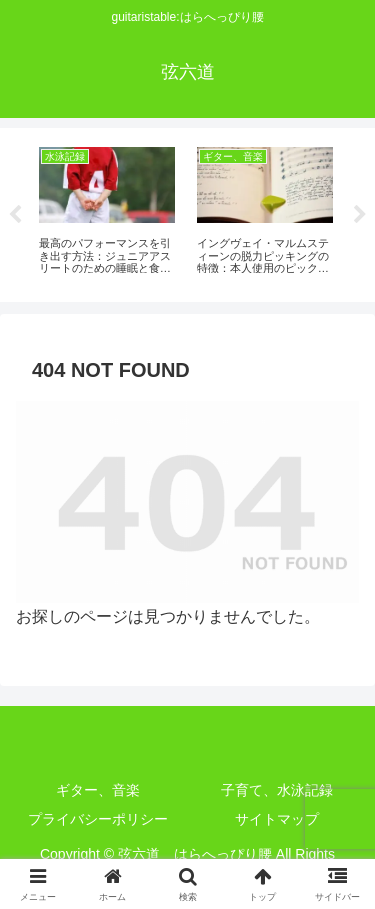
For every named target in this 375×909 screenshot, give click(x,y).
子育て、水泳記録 (277, 790)
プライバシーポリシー (98, 819)
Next (360, 215)
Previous (15, 215)
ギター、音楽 (98, 790)
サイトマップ (277, 819)
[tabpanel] (107, 211)
